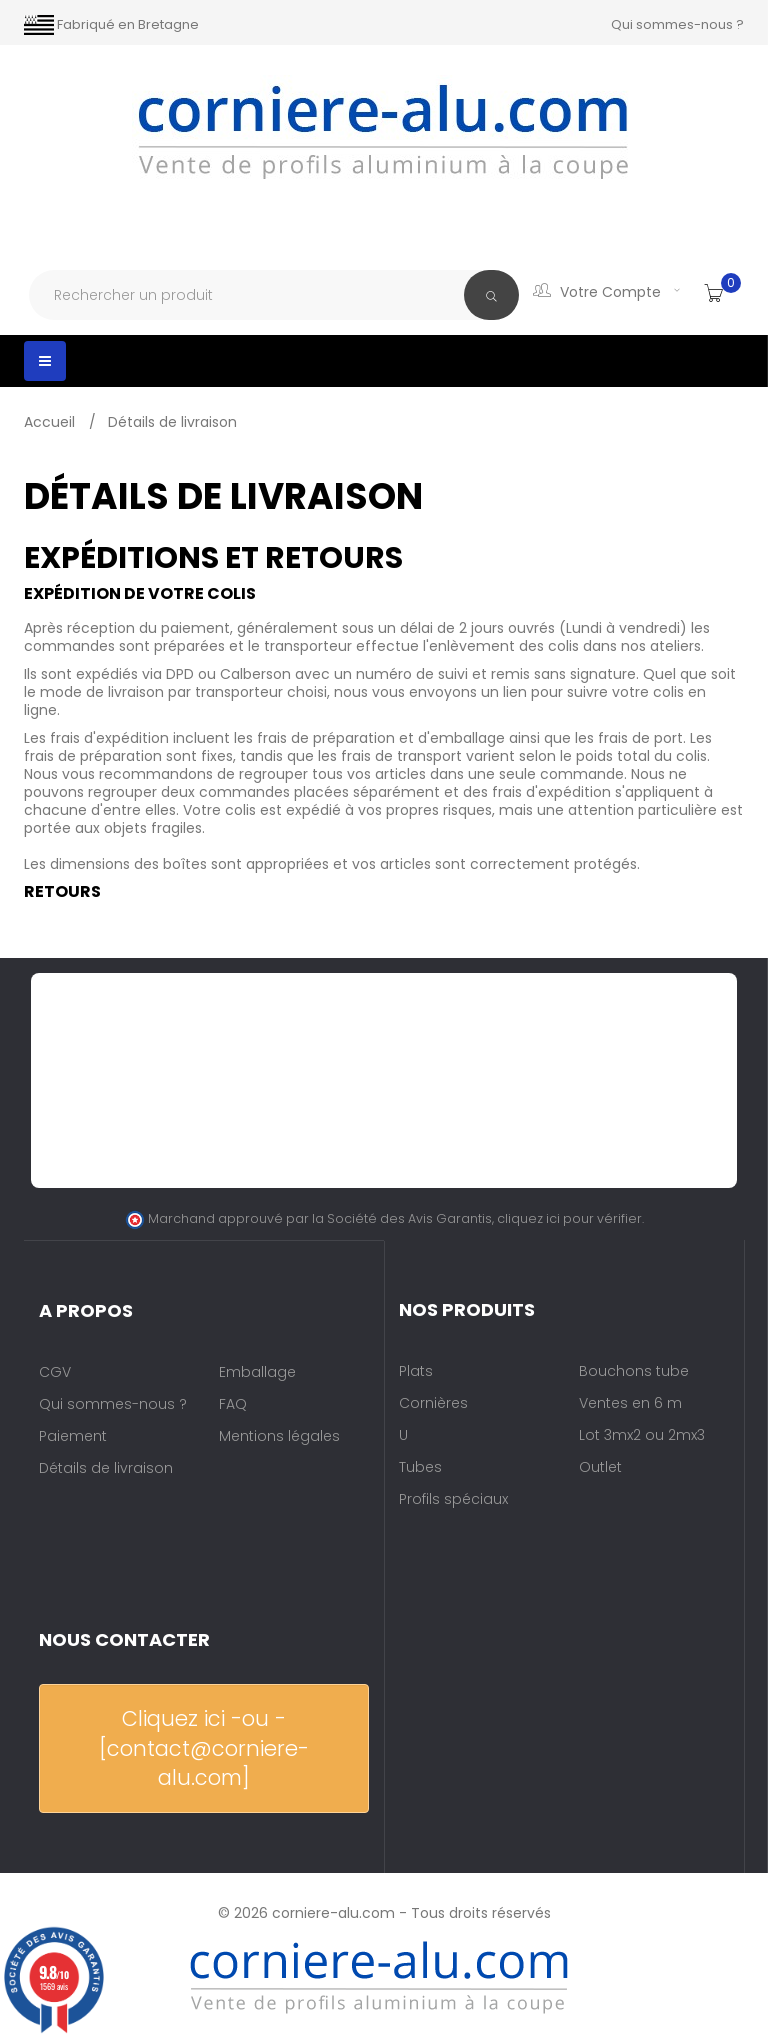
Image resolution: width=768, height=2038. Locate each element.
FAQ (233, 1404)
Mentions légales (279, 1436)
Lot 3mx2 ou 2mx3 (642, 1435)
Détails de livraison (106, 1468)
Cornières (433, 1403)
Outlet (600, 1467)
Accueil (51, 422)
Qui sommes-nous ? (677, 24)
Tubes (420, 1467)
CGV (55, 1372)
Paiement (73, 1436)
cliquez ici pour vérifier (569, 1218)
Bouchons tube (634, 1371)
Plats (416, 1371)
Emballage (257, 1372)
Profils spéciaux (453, 1499)
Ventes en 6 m (630, 1403)
